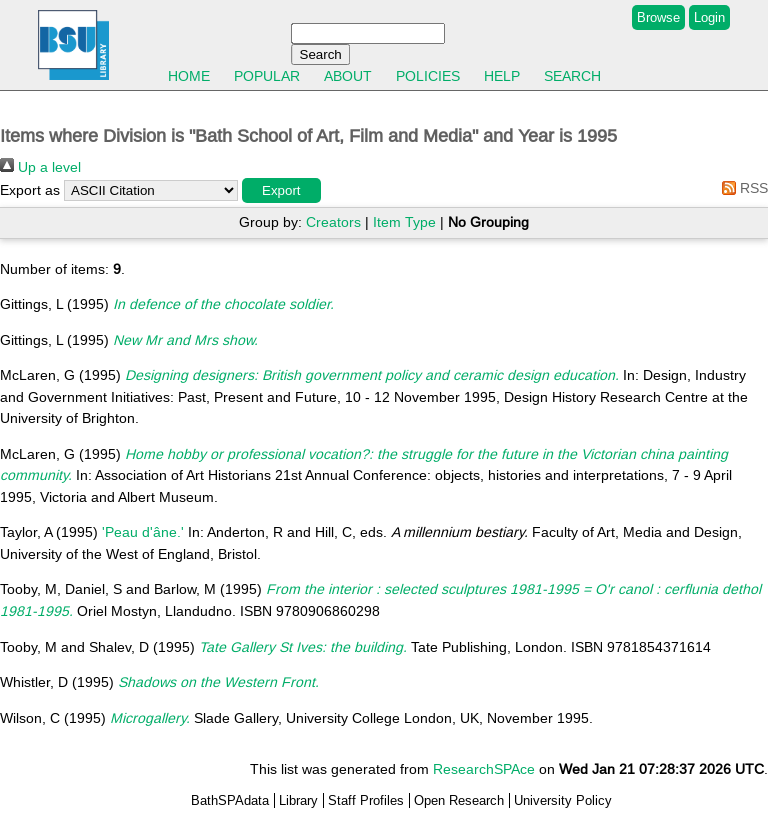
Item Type (404, 222)
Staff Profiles (366, 800)
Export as (30, 190)
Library (298, 800)
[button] (281, 190)
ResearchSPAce (484, 769)
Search (572, 76)
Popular (267, 76)
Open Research (459, 800)
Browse (658, 17)
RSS (741, 188)
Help (502, 76)
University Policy (563, 800)
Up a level (40, 167)
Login (709, 17)
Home (189, 76)
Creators (333, 222)
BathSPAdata (230, 800)
